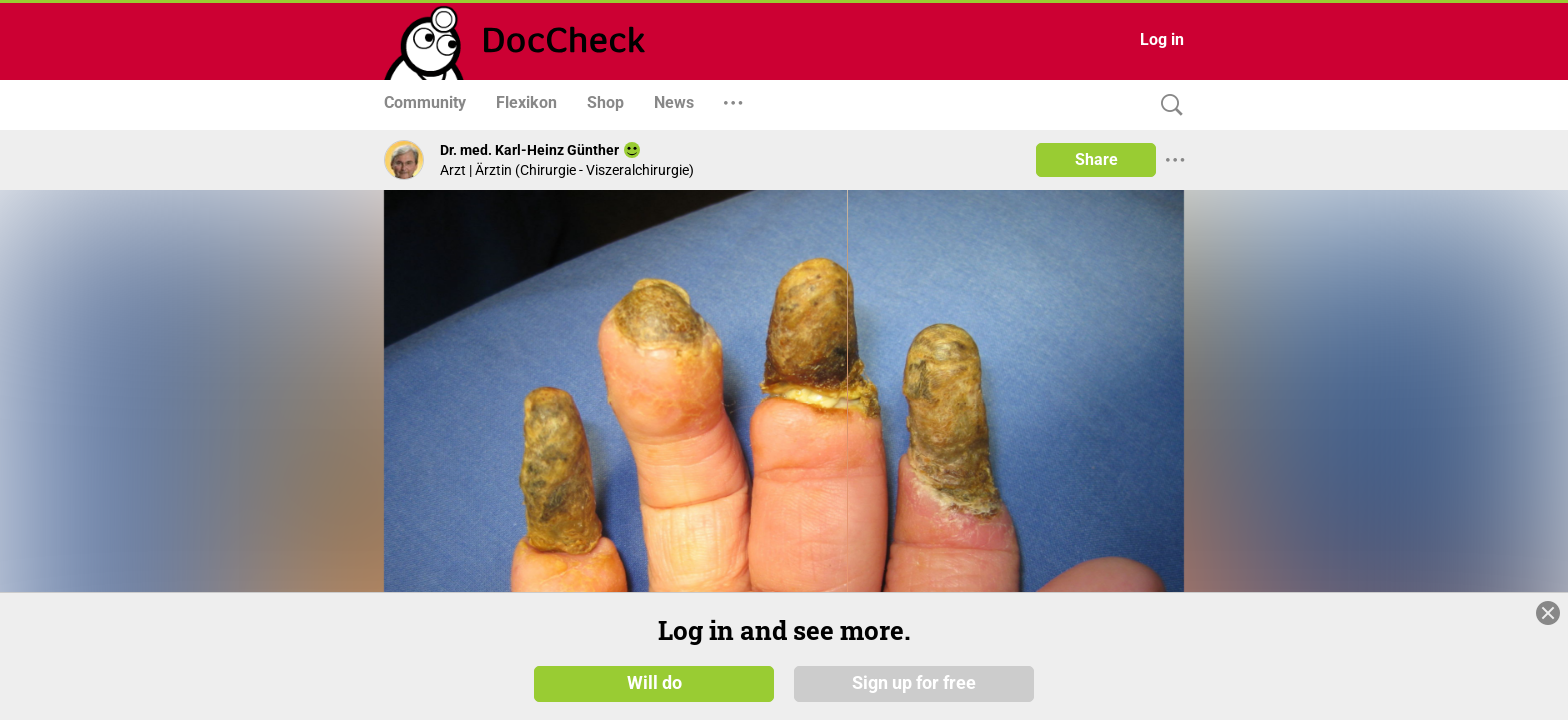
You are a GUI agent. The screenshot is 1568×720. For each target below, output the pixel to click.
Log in (1162, 39)
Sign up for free (914, 682)
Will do (654, 682)
